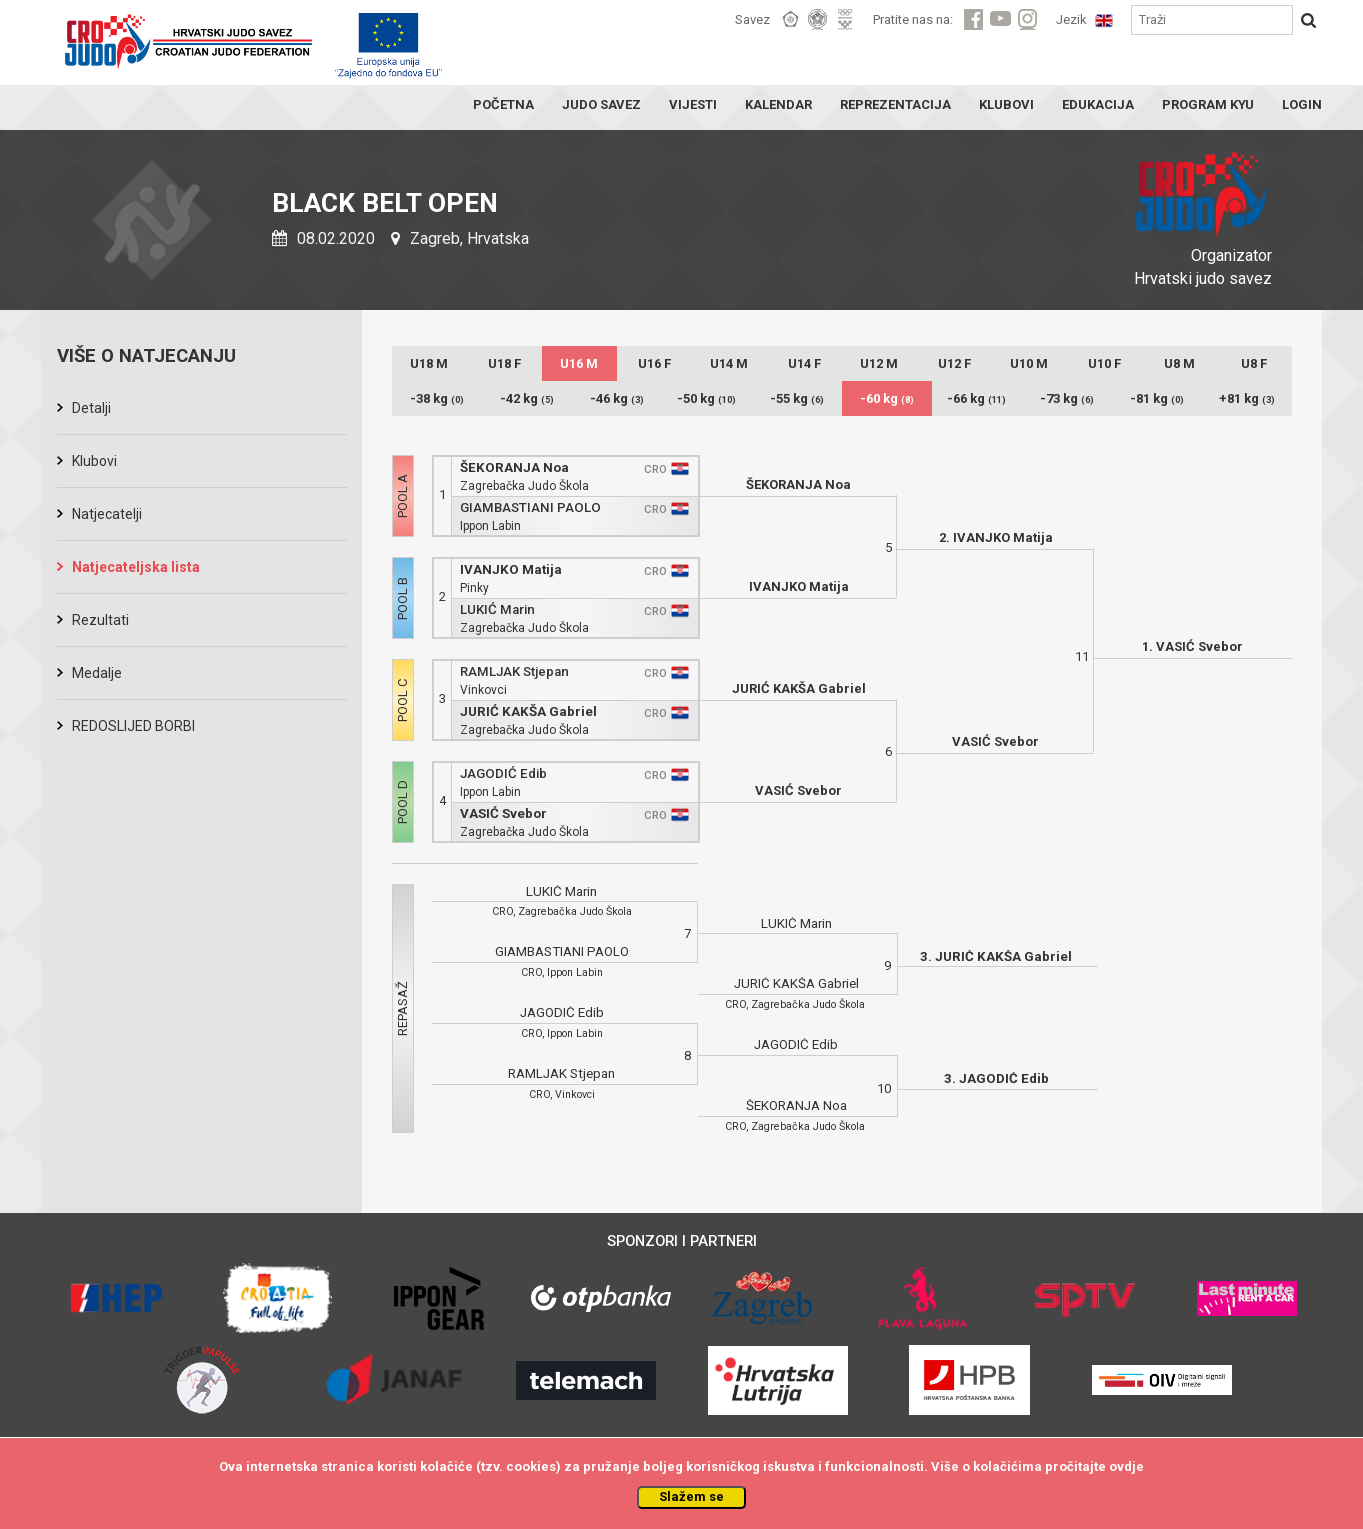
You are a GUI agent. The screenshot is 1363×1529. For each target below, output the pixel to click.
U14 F (804, 363)
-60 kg (887, 398)
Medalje (97, 673)
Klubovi (94, 461)
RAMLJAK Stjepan (514, 671)
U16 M (579, 363)
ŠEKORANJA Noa (514, 467)
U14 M (729, 363)
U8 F (1254, 363)
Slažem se (691, 1496)
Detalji (91, 408)
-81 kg (1157, 398)
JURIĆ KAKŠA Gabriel (528, 711)
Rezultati (100, 620)
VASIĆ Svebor (503, 813)
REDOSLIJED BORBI (133, 726)
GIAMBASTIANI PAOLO (530, 507)
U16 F (654, 363)
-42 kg (527, 398)
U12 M (879, 363)
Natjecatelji (107, 514)
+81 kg (1247, 398)
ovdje (1126, 1466)
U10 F (1104, 363)
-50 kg (706, 398)
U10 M (1029, 363)
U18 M (429, 363)
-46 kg (617, 398)
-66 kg (976, 398)
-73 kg (1067, 398)
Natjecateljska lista (136, 567)
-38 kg (437, 398)
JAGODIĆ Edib (503, 773)
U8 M (1179, 363)
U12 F (954, 363)
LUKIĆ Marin (497, 609)
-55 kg (797, 398)
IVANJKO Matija (511, 569)
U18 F (504, 363)
